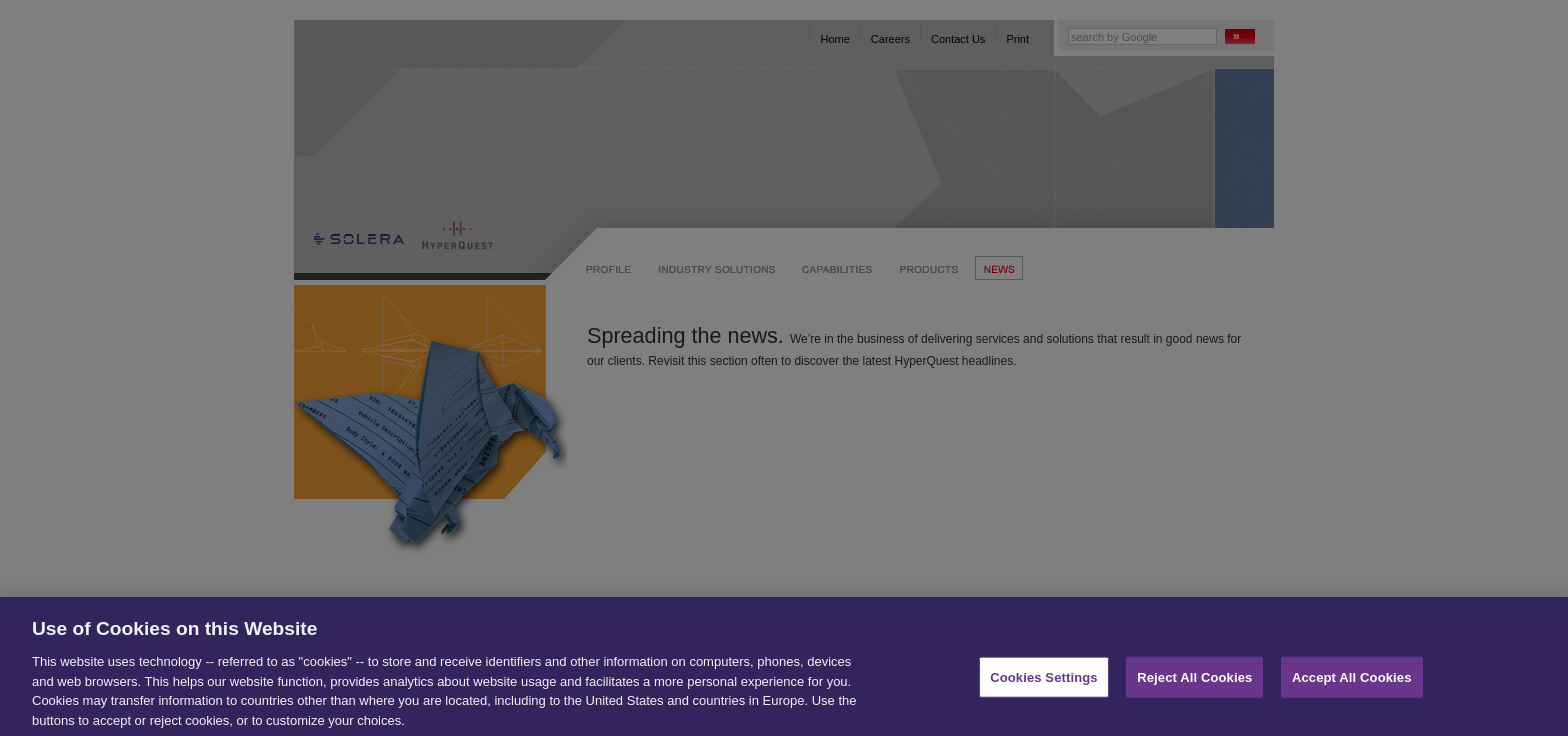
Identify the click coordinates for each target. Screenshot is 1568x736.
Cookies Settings (1044, 682)
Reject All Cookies (1194, 682)
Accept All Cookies (1352, 682)
